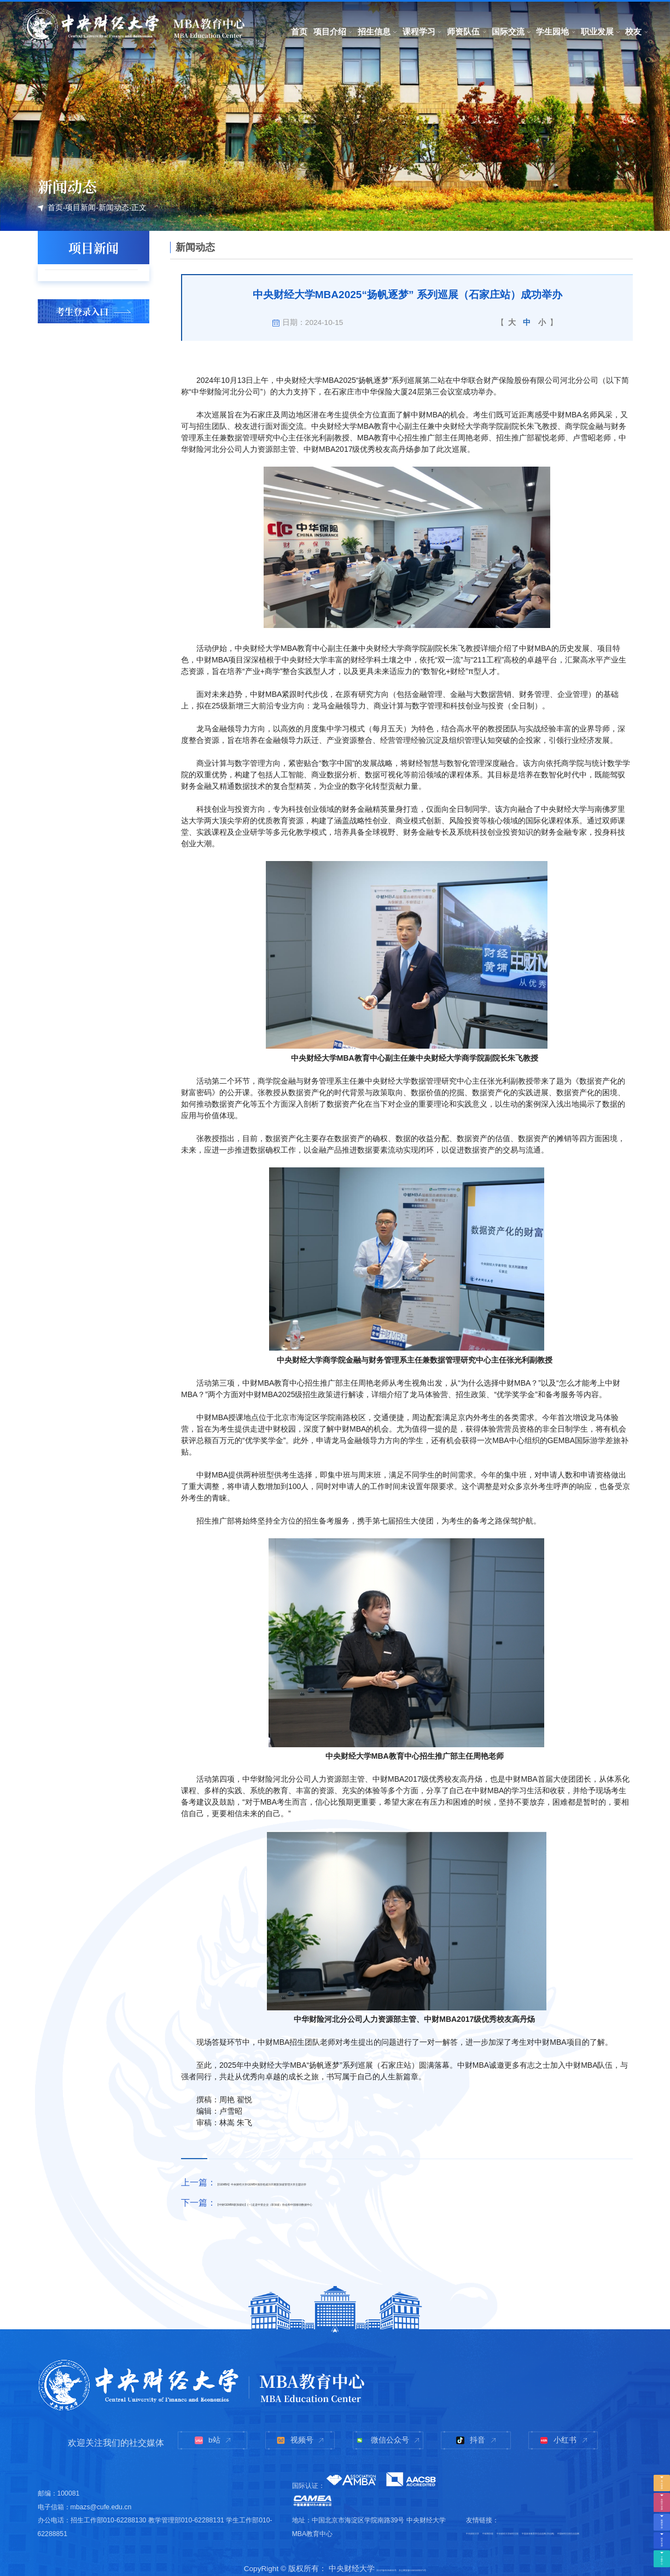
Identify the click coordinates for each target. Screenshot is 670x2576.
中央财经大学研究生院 (585, 2502)
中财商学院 (528, 2502)
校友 (633, 31)
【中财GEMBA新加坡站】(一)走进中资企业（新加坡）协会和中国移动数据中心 (371, 2202)
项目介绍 (329, 31)
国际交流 (508, 31)
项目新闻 (80, 207)
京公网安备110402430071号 (437, 2564)
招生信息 (374, 31)
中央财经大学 (485, 2502)
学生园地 (552, 31)
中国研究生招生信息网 (499, 2529)
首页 (299, 31)
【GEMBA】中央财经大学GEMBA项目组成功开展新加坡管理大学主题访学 (362, 2182)
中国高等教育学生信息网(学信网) (514, 2516)
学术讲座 (76, 305)
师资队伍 (463, 31)
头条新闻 (76, 281)
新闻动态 (113, 207)
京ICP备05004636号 (352, 2564)
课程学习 (419, 31)
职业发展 (597, 31)
